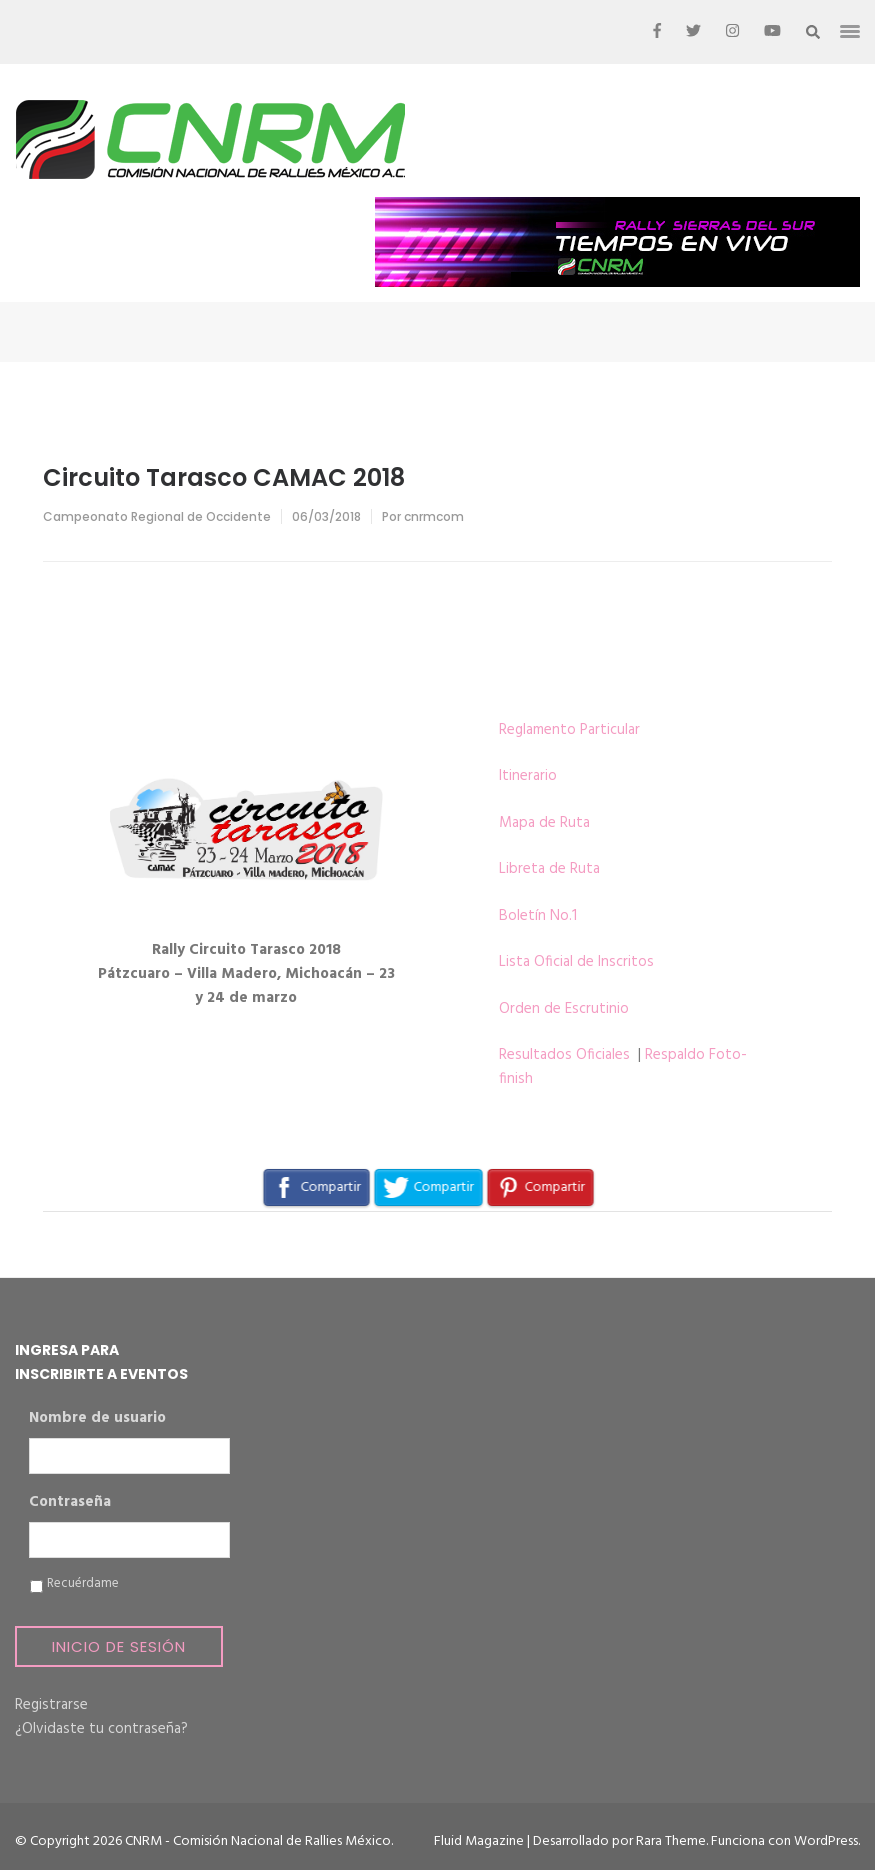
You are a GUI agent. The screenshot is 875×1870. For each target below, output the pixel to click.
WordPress (826, 1841)
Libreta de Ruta (549, 869)
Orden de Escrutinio (564, 1009)
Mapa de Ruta (544, 823)
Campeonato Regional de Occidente (157, 516)
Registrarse (51, 1705)
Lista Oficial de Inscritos (576, 962)
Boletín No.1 (538, 916)
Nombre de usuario (97, 1419)
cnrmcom (434, 516)
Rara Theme (671, 1841)
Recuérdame (83, 1584)
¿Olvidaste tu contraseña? (101, 1729)
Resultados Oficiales (564, 1055)
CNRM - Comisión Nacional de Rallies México (258, 1841)
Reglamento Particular (569, 730)
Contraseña (70, 1503)
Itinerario (528, 776)
